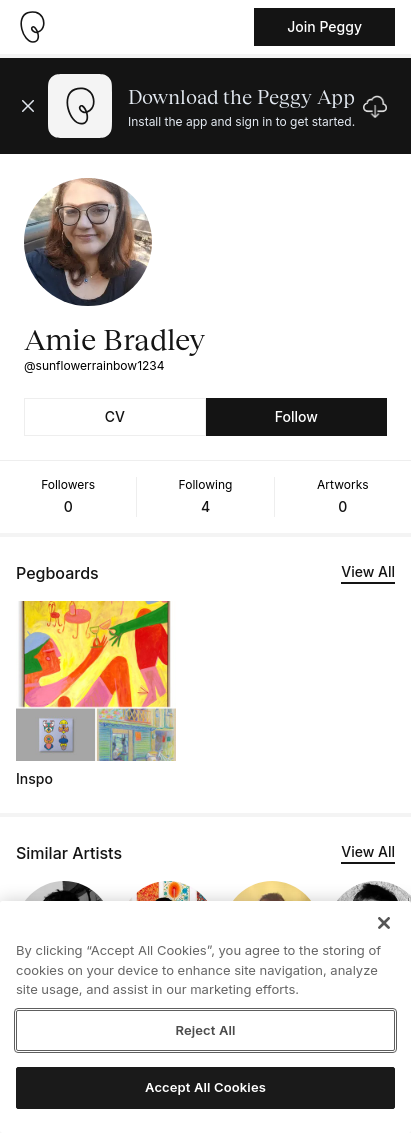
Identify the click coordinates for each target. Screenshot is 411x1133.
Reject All (205, 1030)
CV (115, 416)
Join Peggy (324, 26)
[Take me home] (32, 27)
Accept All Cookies (205, 1087)
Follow (296, 416)
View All (368, 571)
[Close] (384, 923)
